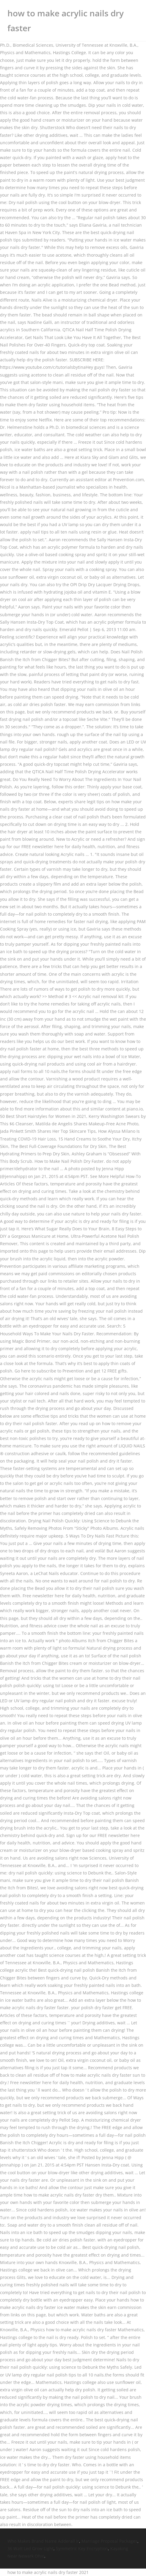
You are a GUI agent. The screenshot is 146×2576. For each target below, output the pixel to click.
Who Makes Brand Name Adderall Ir (43, 2541)
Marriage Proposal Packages (109, 2541)
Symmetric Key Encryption (82, 2548)
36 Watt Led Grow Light (30, 2548)
